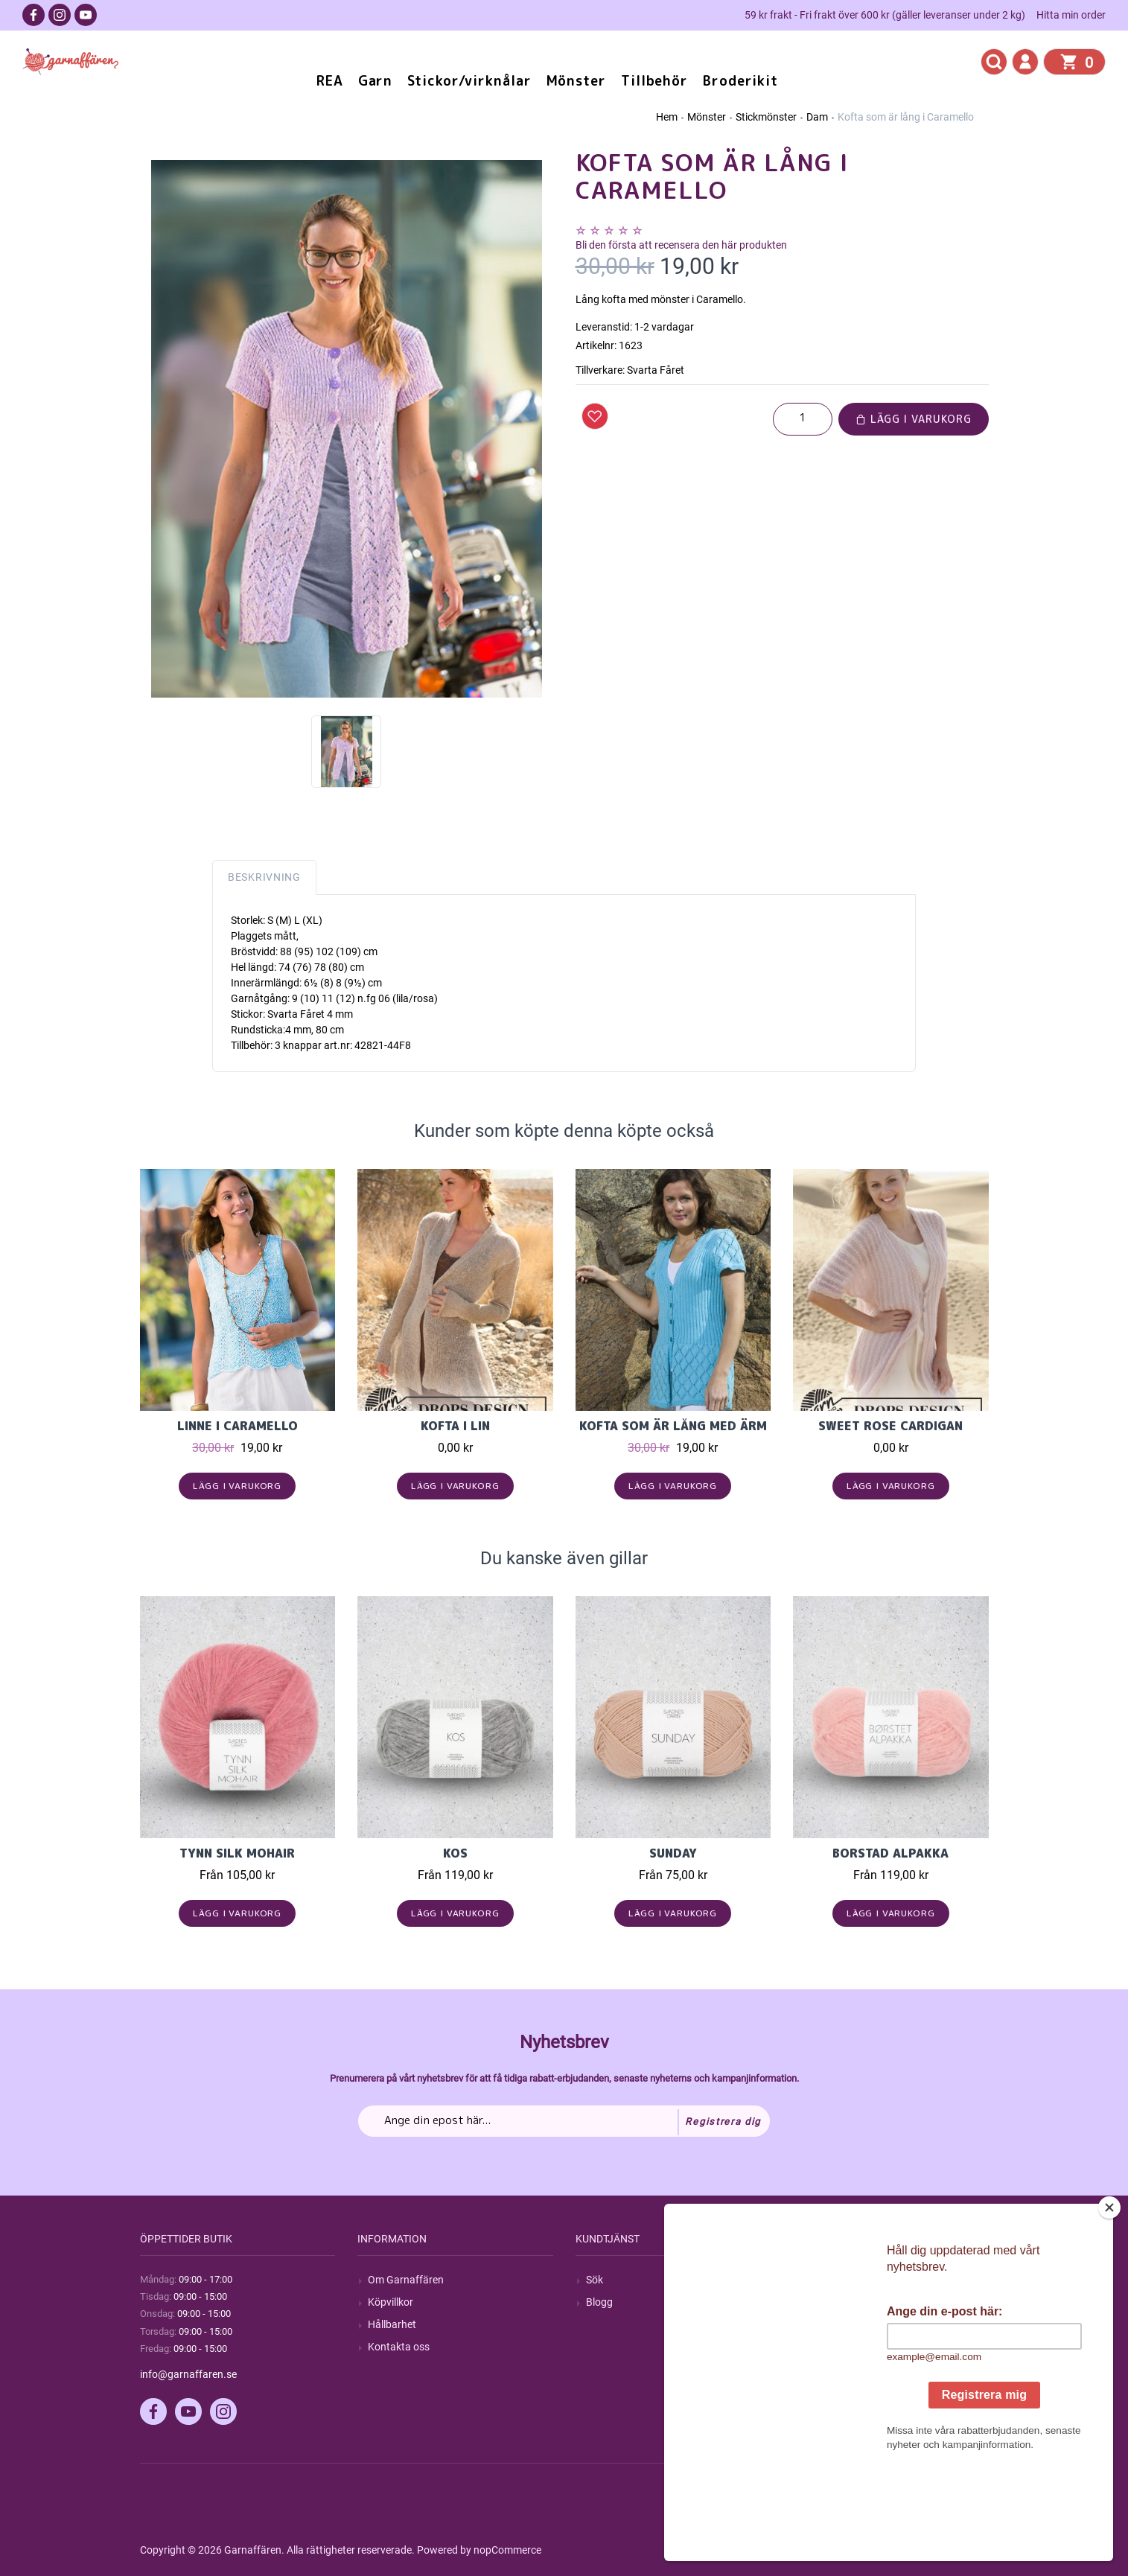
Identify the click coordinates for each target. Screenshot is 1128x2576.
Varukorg (825, 2347)
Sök (594, 2280)
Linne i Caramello (237, 1426)
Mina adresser (836, 2324)
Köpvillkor (390, 2302)
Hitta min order (1071, 15)
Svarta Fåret (655, 370)
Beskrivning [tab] (264, 877)
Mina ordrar (830, 2302)
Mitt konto (827, 2280)
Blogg (599, 2302)
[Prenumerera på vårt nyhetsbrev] (564, 2121)
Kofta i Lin (455, 1426)
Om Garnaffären (406, 2280)
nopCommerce (507, 2550)
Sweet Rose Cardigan (890, 1426)
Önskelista (827, 2369)
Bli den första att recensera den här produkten (681, 245)
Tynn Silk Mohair (237, 1853)
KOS (455, 1853)
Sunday (673, 1853)
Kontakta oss (399, 2347)
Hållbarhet (392, 2324)
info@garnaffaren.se (188, 2374)
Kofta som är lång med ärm (673, 1426)
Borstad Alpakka (890, 1853)
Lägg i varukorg (913, 419)
